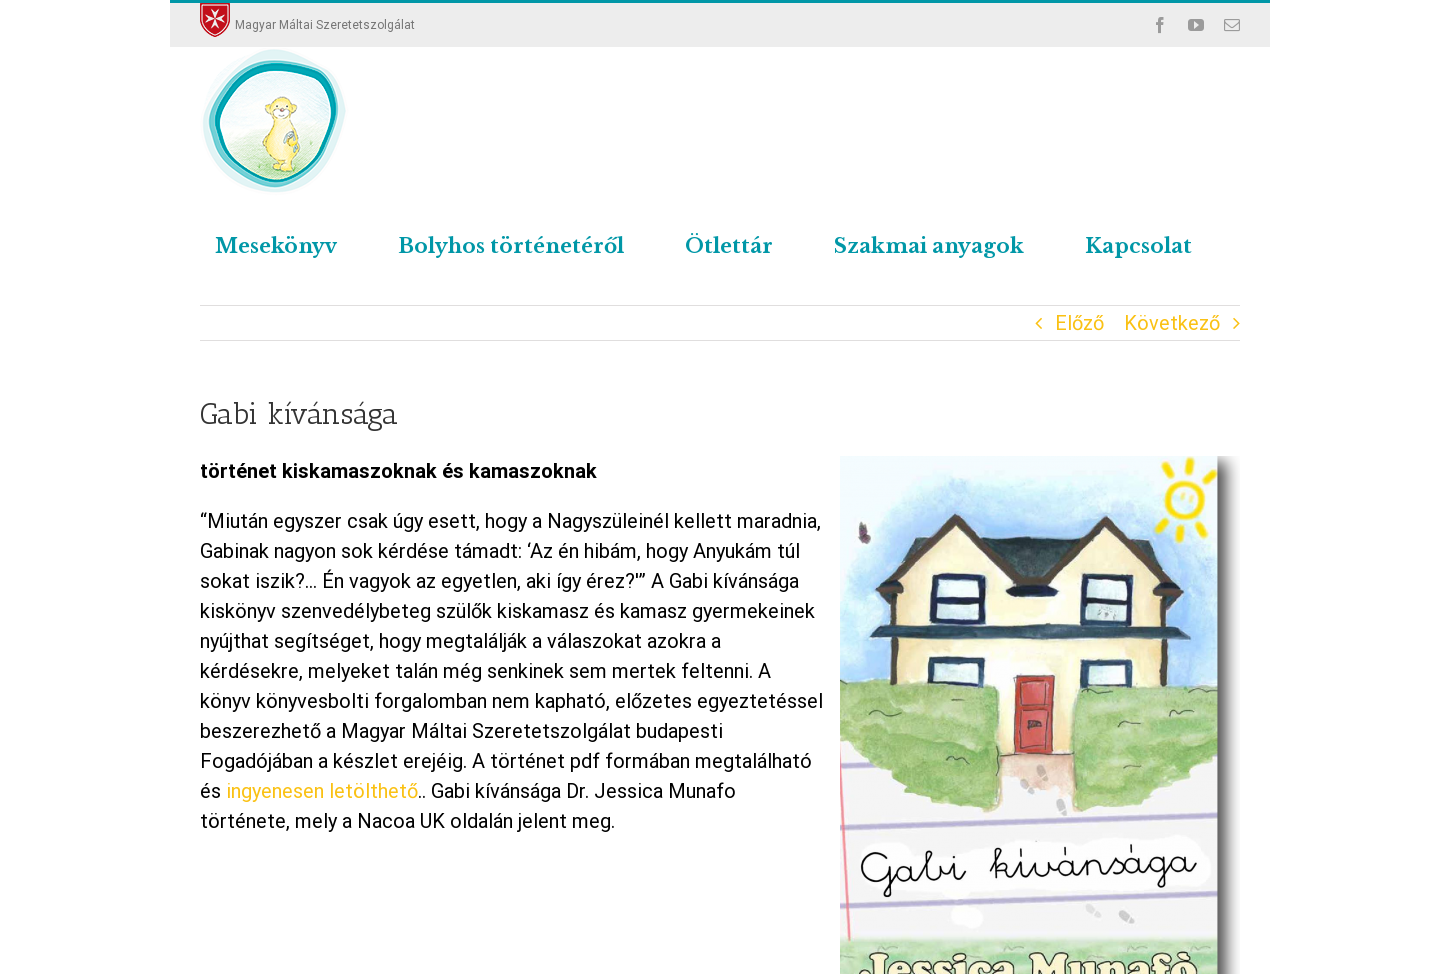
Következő (1172, 323)
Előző (1079, 323)
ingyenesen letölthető (319, 791)
